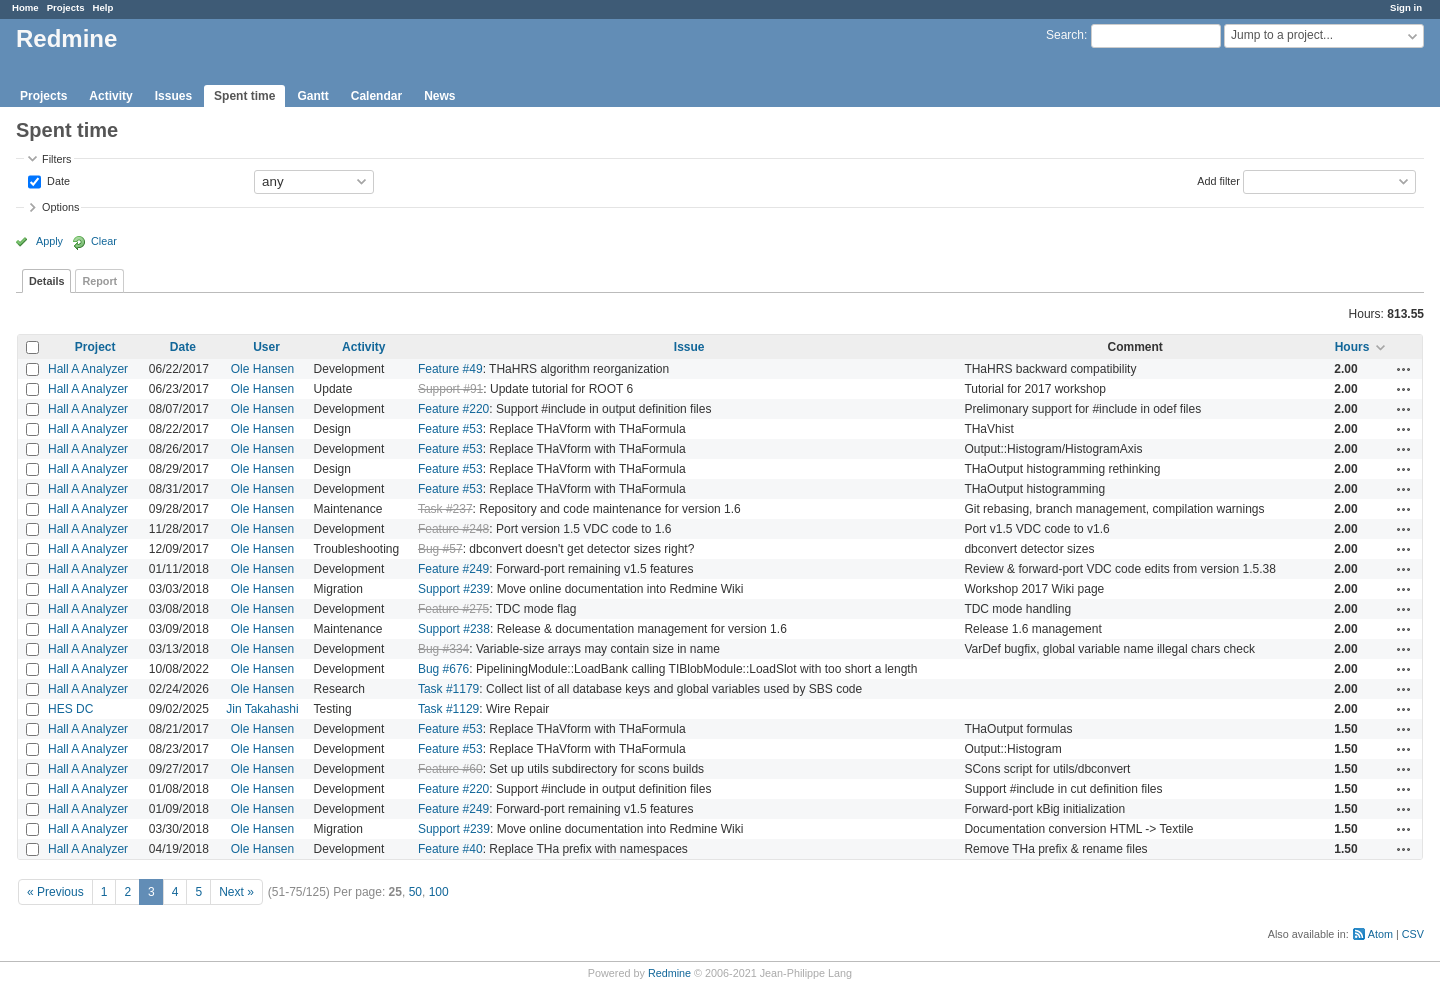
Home (25, 7)
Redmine (669, 973)
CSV (1413, 934)
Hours (1352, 347)
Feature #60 (450, 769)
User (266, 347)
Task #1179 (448, 689)
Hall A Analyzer (88, 369)
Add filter (1218, 180)
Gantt (312, 96)
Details (46, 281)
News (439, 96)
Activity (110, 96)
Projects (66, 7)
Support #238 (454, 629)
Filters (56, 159)
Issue (689, 347)
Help (103, 7)
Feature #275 (453, 609)
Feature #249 (453, 569)
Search (1065, 35)
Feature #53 (450, 429)
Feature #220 (453, 409)
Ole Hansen (262, 369)
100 (439, 892)
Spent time (244, 96)
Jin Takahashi (262, 709)
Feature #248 (453, 529)
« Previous (55, 892)
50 (415, 892)
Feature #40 (450, 849)
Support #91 (450, 389)
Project (95, 347)
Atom (1380, 934)
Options (60, 207)
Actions (1404, 369)
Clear (104, 241)
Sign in (1406, 7)
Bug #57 (440, 549)
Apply (49, 241)
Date (57, 180)
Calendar (376, 96)
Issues (173, 96)
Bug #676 (443, 669)
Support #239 (454, 589)
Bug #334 (443, 649)
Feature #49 (450, 369)
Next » (236, 892)
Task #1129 (448, 709)
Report (99, 281)
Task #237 (445, 509)
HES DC (70, 709)
